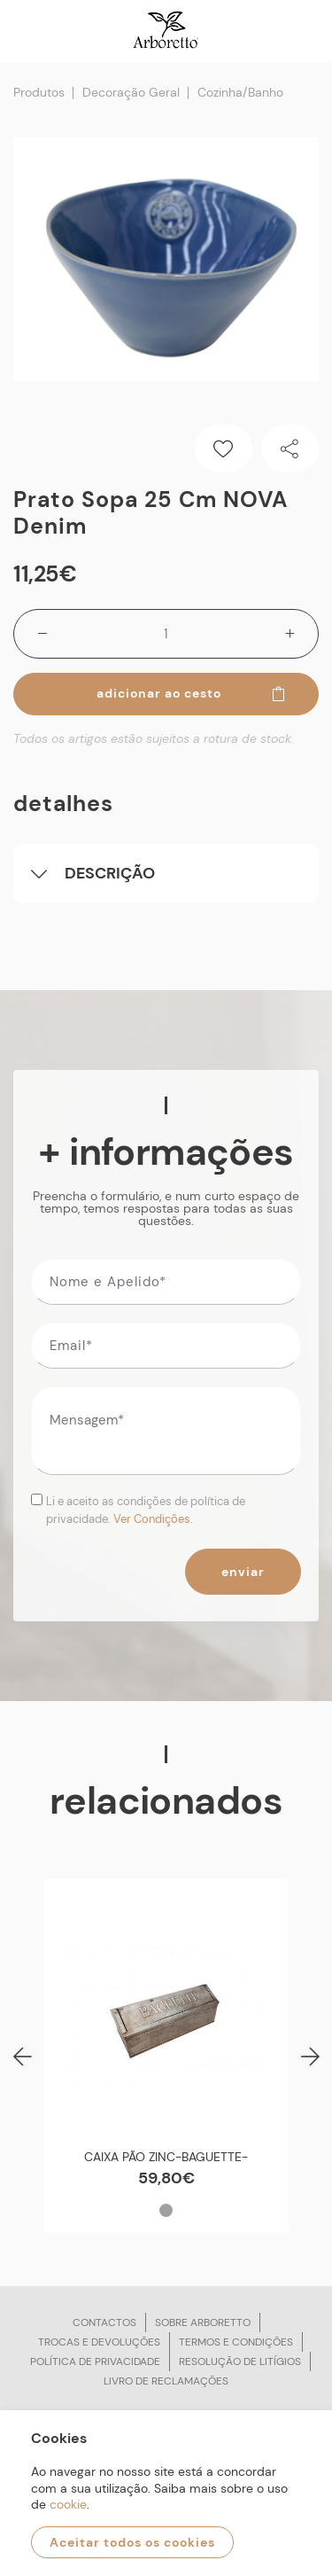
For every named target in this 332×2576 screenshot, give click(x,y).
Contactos (104, 2322)
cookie (68, 2504)
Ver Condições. (153, 1518)
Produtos (39, 92)
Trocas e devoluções (99, 2342)
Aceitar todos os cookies (132, 2542)
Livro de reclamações (166, 2381)
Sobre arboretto (203, 2322)
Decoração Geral (131, 92)
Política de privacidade (95, 2361)
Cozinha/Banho (240, 92)
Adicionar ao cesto (192, 693)
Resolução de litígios (240, 2361)
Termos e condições (236, 2342)
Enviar (243, 1572)
